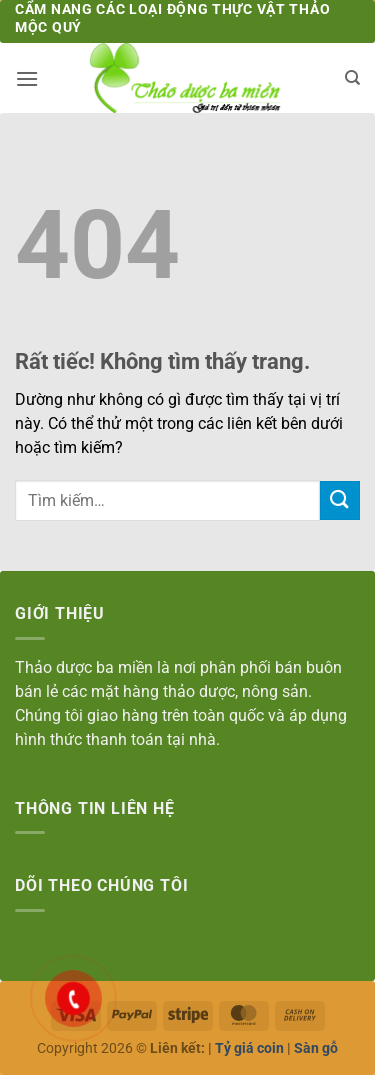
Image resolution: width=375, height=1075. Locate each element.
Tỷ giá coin (249, 1048)
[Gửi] (340, 500)
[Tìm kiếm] (352, 78)
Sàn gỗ (316, 1048)
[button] (27, 78)
